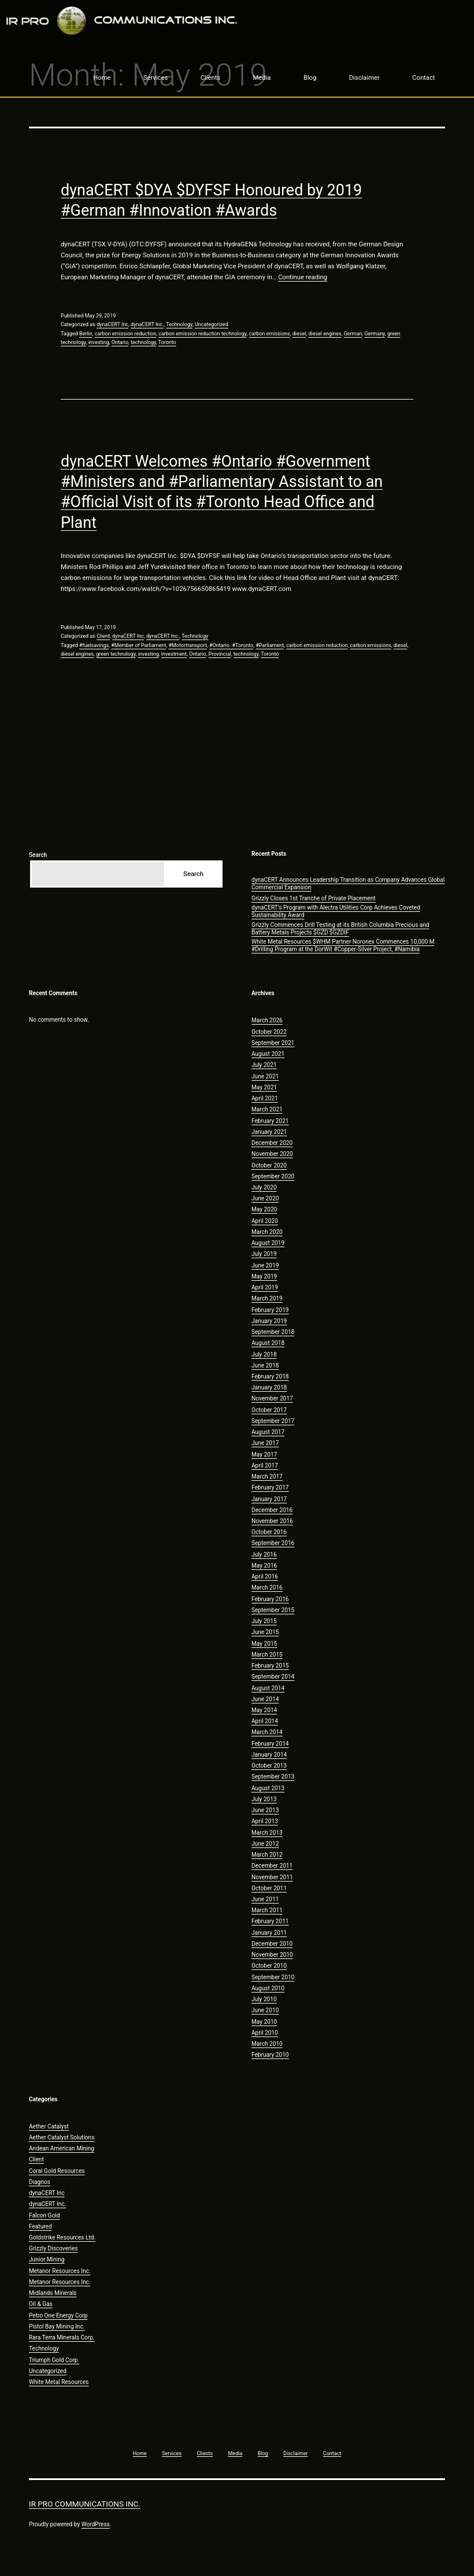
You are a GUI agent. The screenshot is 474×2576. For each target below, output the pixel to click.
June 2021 (265, 1076)
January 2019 (269, 1321)
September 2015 (272, 1610)
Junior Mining (46, 2259)
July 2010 (264, 1999)
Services (155, 78)
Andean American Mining (61, 2148)
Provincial (220, 654)
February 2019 (270, 1310)
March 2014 (267, 1732)
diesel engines (324, 334)
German (353, 334)
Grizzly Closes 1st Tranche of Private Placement (313, 898)
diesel (299, 334)
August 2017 (267, 1432)
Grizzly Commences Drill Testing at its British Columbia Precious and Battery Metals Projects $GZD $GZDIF (340, 929)
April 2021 (264, 1098)
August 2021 (267, 1054)
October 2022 (269, 1032)
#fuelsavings (94, 645)
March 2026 (267, 1020)
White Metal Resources (58, 2382)
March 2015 (267, 1654)
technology (143, 342)
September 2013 (272, 1776)
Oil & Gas (41, 2304)
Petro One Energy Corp (58, 2315)
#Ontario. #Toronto (231, 645)
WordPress (96, 2524)
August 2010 (267, 1988)
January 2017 (269, 1499)
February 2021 (270, 1121)
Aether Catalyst (49, 2126)
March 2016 (267, 1587)
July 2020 (264, 1187)
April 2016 (264, 1576)
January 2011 (269, 1933)
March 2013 (267, 1833)
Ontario (120, 342)
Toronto (167, 342)
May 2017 (264, 1454)
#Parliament (269, 645)
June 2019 (265, 1265)
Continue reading (302, 277)
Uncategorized (211, 324)
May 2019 (264, 1276)
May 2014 (264, 1710)
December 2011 (271, 1865)
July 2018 (264, 1354)
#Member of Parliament (138, 645)
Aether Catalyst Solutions (61, 2137)
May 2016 (264, 1565)
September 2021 (272, 1043)
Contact (423, 78)
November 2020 (272, 1154)
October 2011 (269, 1888)
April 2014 (264, 1721)
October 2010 (269, 1966)
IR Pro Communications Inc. (84, 2503)
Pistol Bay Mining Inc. (56, 2326)
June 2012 (265, 1843)
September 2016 (272, 1543)
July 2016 (264, 1554)
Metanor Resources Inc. (59, 2271)
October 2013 (269, 1765)
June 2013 (265, 1810)
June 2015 (265, 1632)
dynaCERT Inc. (147, 324)
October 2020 (269, 1165)
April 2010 (264, 2033)
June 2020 (265, 1198)
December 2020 (271, 1143)
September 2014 (272, 1676)
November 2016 (272, 1521)
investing (98, 342)
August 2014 (267, 1688)
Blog (309, 78)
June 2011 (265, 1899)
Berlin (85, 334)
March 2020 (267, 1232)
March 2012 (267, 1854)
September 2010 (272, 1977)
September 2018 (272, 1332)
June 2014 (265, 1699)
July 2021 (264, 1065)
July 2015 (264, 1621)
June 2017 (265, 1443)
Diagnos (39, 2182)
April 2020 (264, 1221)
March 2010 (267, 2044)
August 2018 (267, 1343)
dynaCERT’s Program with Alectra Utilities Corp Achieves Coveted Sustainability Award (335, 911)
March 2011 (267, 1910)
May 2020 (264, 1209)
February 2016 (270, 1599)
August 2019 (267, 1243)
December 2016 (271, 1510)
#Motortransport (187, 645)
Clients (210, 78)
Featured (40, 2226)
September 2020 (272, 1176)
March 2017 (267, 1476)
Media (262, 78)
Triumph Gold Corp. (54, 2360)
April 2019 (264, 1287)
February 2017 (270, 1487)
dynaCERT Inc (112, 324)
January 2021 (269, 1132)
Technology (179, 324)
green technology (115, 654)
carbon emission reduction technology (202, 334)
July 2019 (264, 1254)
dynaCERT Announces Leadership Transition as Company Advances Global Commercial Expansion (348, 883)
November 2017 (272, 1398)
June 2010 (265, 2010)
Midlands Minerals (53, 2293)
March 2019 (267, 1298)
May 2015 (264, 1643)
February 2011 (270, 1921)
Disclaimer (364, 78)
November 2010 (272, 1955)
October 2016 (269, 1532)
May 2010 (264, 2022)
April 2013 (264, 1821)
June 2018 (265, 1365)
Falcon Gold (44, 2215)
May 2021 (264, 1087)
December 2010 (271, 1944)
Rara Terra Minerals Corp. (62, 2337)
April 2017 (264, 1465)
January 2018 (269, 1387)
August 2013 (267, 1788)
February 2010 (270, 2055)
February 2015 (270, 1665)
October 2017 (269, 1410)
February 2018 (270, 1376)
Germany (374, 334)
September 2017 (272, 1421)
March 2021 (267, 1109)
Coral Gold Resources (57, 2171)
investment (174, 654)
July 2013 (264, 1799)
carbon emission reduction (125, 334)
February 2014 (270, 1743)
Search (38, 855)
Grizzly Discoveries (53, 2248)
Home (101, 78)
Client (103, 636)
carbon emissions (269, 334)
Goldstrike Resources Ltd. (62, 2237)
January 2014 (269, 1754)
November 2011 (272, 1877)
